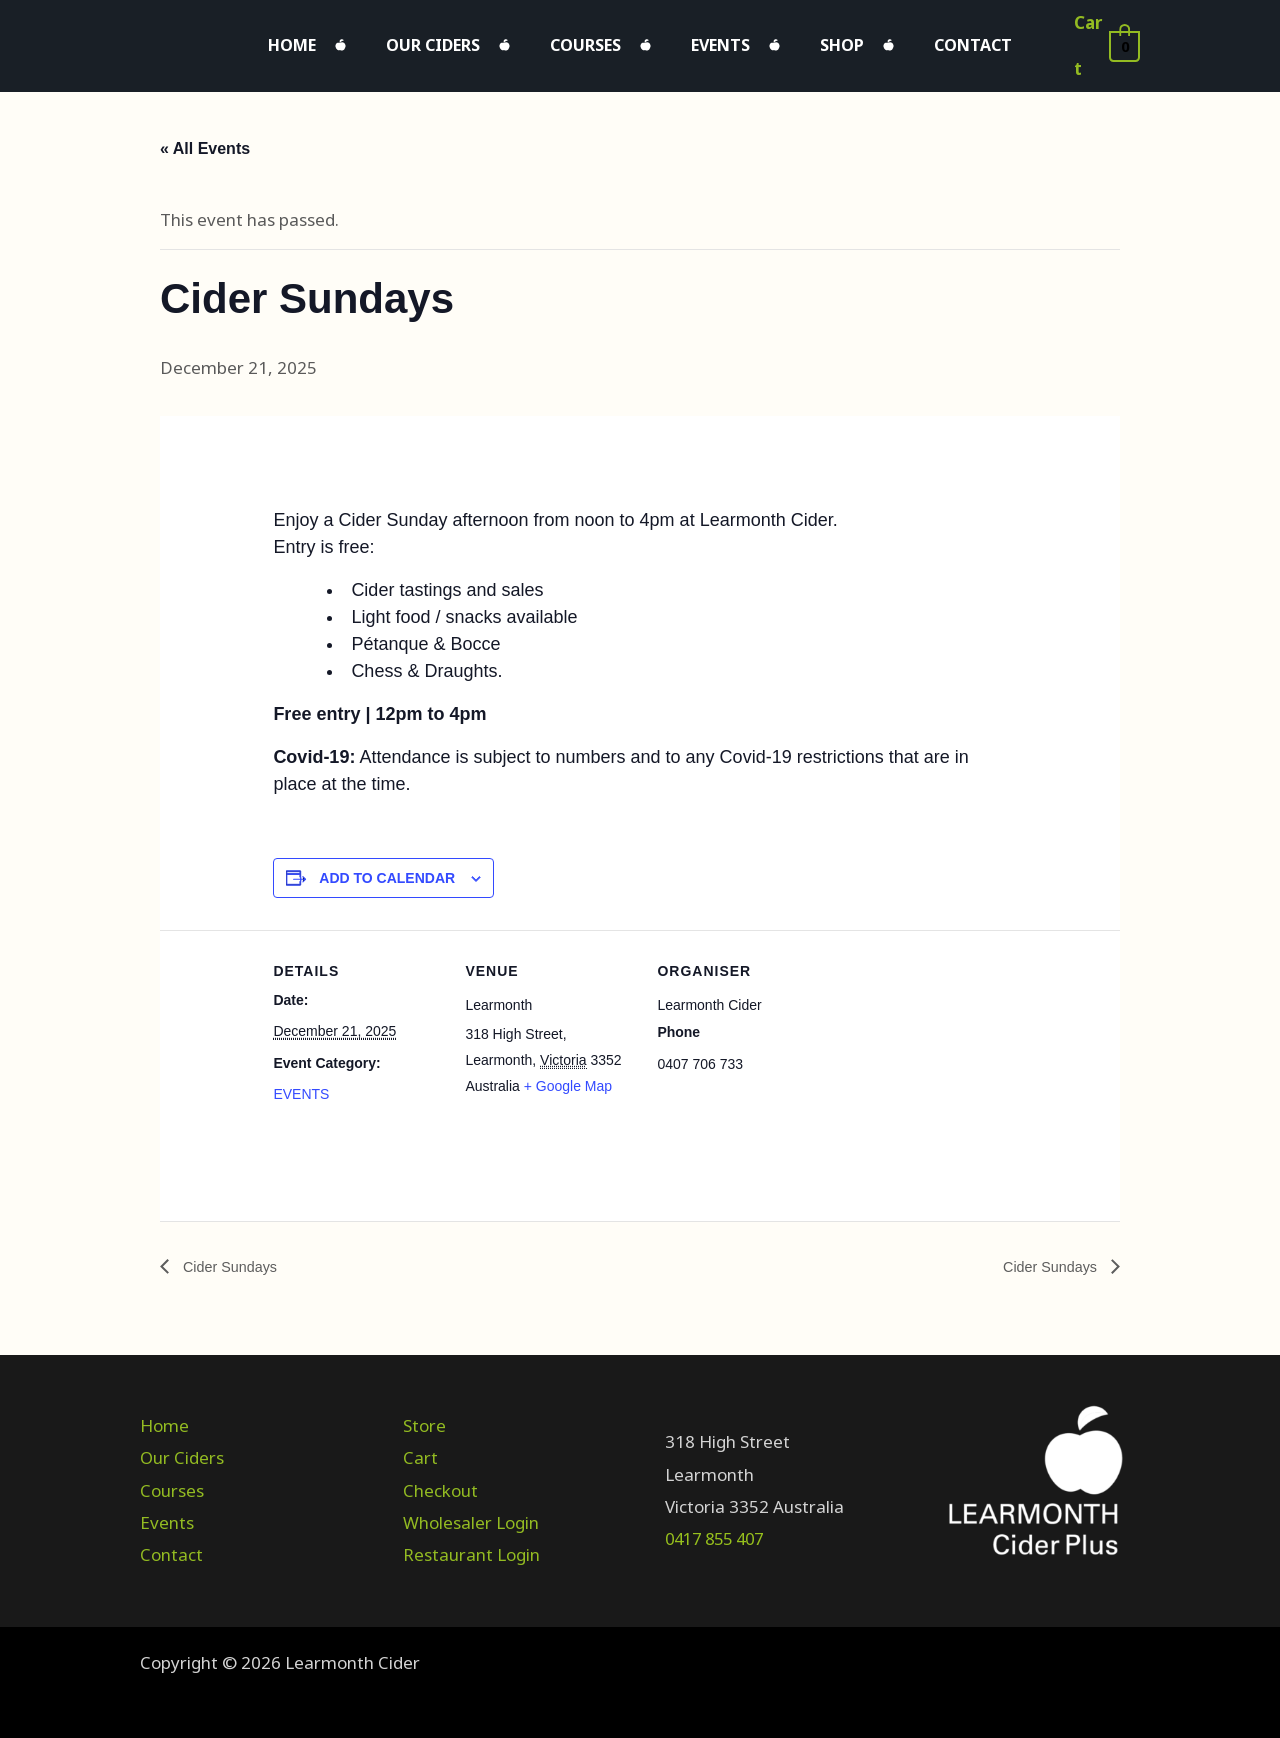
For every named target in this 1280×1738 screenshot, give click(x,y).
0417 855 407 (719, 1529)
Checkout (440, 1480)
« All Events (205, 137)
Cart (420, 1448)
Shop (812, 40)
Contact (923, 40)
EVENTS (301, 1084)
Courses (595, 40)
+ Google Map (568, 1076)
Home (342, 40)
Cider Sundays (233, 1256)
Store (424, 1416)
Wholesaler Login (471, 1512)
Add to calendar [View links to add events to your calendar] (387, 868)
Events (710, 40)
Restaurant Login (471, 1545)
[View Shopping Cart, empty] (1102, 41)
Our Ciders (463, 40)
